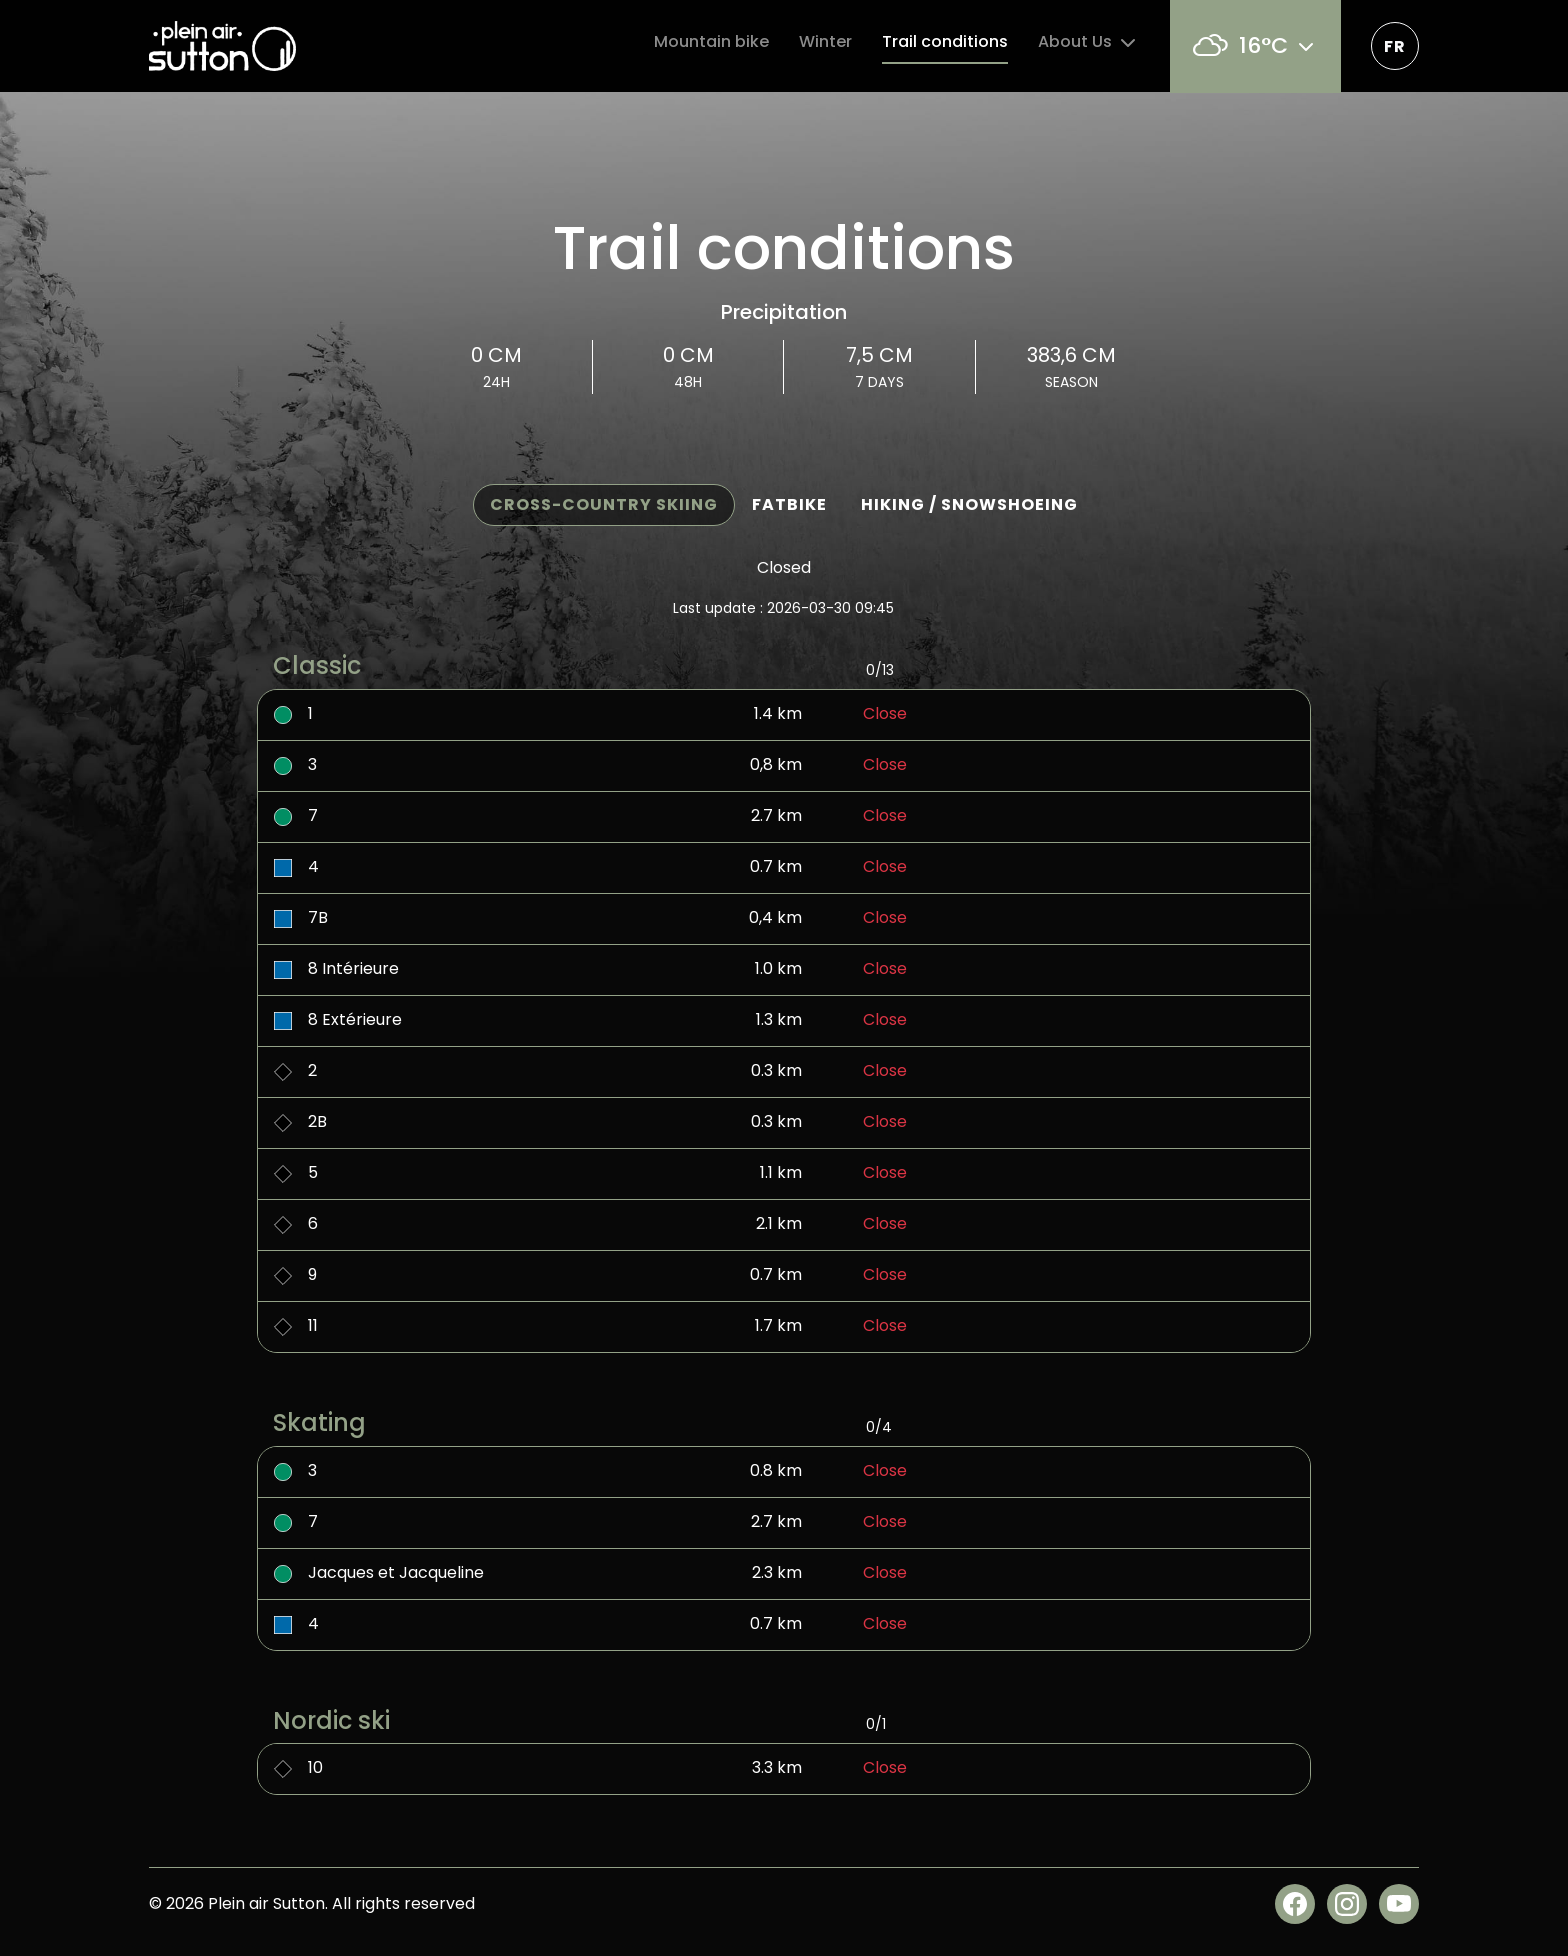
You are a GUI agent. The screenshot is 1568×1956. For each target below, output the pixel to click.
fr (1395, 46)
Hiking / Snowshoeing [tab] (969, 504)
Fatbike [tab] (789, 504)
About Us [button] (1089, 42)
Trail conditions (945, 41)
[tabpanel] (784, 1199)
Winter (825, 41)
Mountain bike (711, 41)
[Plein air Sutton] (222, 46)
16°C (1255, 45)
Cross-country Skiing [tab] (604, 504)
